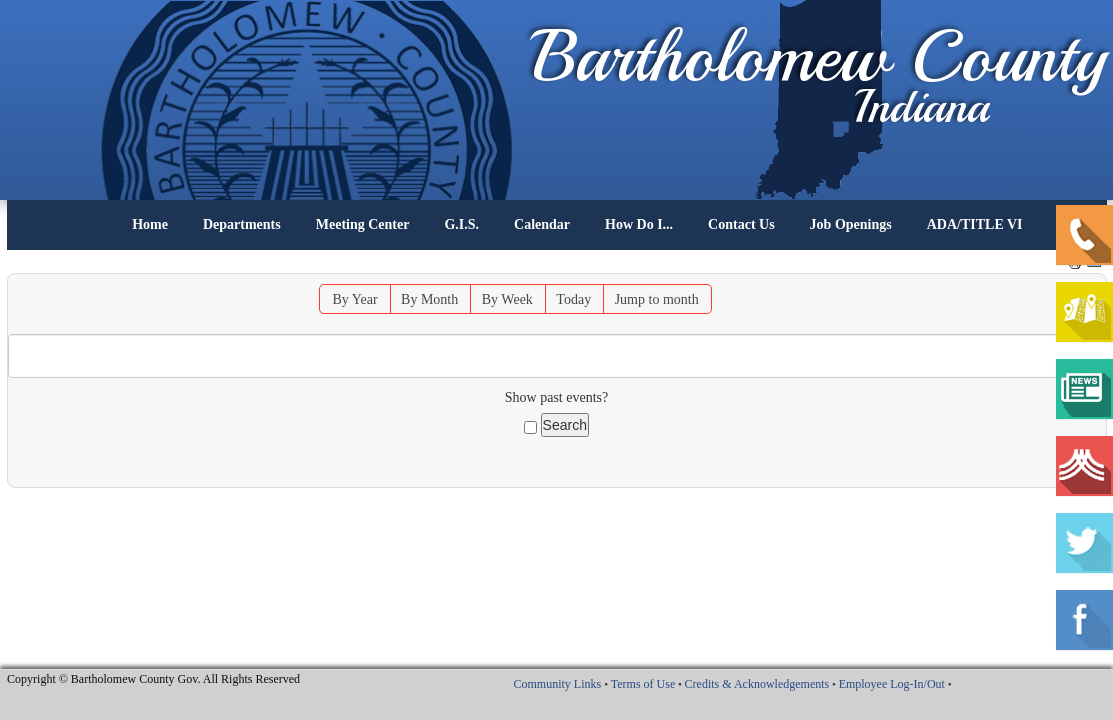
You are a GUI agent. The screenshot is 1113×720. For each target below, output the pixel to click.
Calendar (542, 224)
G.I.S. (461, 224)
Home (150, 224)
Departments (242, 224)
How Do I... (639, 224)
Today (573, 299)
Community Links (557, 684)
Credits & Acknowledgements (757, 684)
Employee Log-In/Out (892, 684)
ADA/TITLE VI (975, 224)
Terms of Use (643, 684)
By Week (507, 299)
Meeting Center (363, 224)
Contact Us (741, 224)
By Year (354, 299)
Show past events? (556, 397)
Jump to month (657, 299)
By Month (429, 299)
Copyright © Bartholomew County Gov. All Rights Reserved (153, 679)
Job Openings (851, 224)
